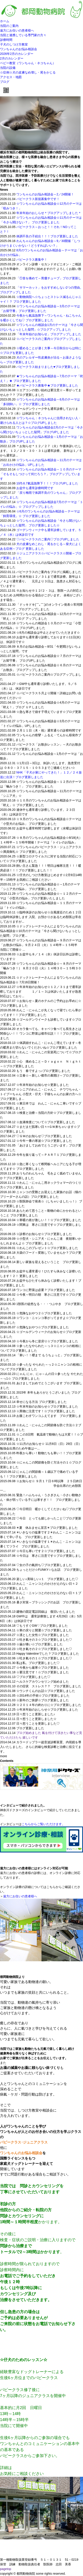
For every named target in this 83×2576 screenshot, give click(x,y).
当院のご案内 (9, 26)
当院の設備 (7, 67)
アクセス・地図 (11, 77)
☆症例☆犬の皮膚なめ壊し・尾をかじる (28, 72)
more (3, 1756)
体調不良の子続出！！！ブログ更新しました (47, 236)
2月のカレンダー (11, 58)
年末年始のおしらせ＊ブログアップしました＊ (48, 213)
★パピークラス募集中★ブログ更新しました (47, 385)
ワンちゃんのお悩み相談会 (18, 49)
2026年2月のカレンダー (16, 54)
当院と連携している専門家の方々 (23, 35)
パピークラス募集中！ (31, 259)
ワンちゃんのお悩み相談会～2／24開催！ (45, 194)
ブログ (4, 81)
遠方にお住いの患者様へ (17, 30)
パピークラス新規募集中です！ (38, 199)
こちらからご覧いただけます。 (43, 1824)
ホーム (4, 21)
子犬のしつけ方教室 (14, 44)
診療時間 (6, 40)
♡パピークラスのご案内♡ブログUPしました (47, 539)
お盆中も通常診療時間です (34, 488)
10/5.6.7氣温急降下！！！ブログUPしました (47, 483)
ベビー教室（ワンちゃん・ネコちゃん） (28, 63)
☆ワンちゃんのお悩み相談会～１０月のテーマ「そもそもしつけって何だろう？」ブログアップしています (40, 474)
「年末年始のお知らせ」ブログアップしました (48, 334)
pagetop (5, 2569)
